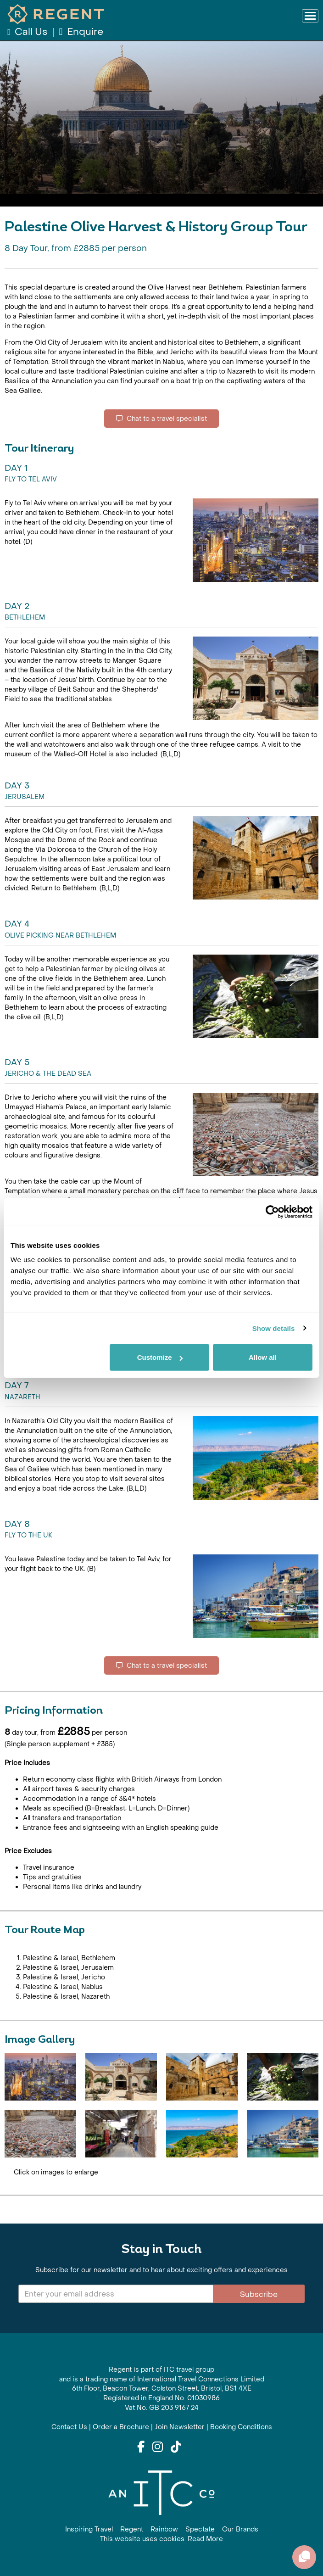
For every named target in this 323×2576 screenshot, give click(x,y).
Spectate (200, 2529)
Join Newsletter (180, 2427)
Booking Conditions (241, 2427)
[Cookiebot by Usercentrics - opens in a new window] (272, 1211)
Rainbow (164, 2529)
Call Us (28, 32)
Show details (273, 1328)
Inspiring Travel (89, 2529)
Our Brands (240, 2529)
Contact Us (69, 2427)
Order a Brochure (121, 2427)
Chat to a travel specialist (161, 418)
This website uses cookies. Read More (161, 2539)
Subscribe (259, 2294)
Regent (131, 2529)
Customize (160, 1357)
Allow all (263, 1357)
